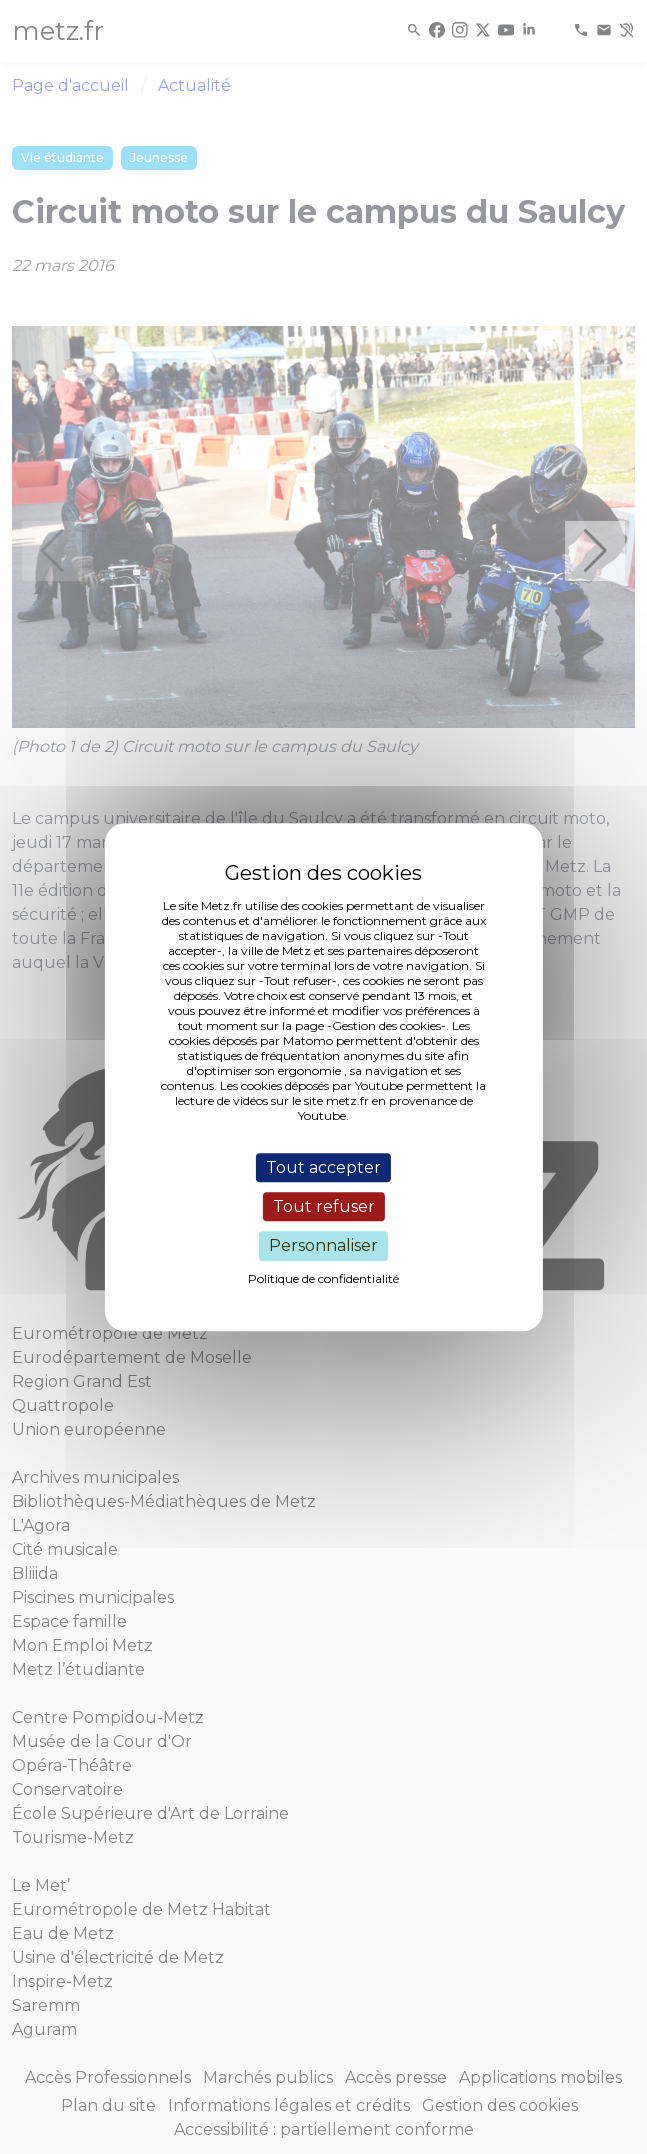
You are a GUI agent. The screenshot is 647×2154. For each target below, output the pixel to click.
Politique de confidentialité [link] (323, 1278)
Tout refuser (324, 1206)
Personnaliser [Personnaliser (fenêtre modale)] (323, 1246)
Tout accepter (323, 1167)
